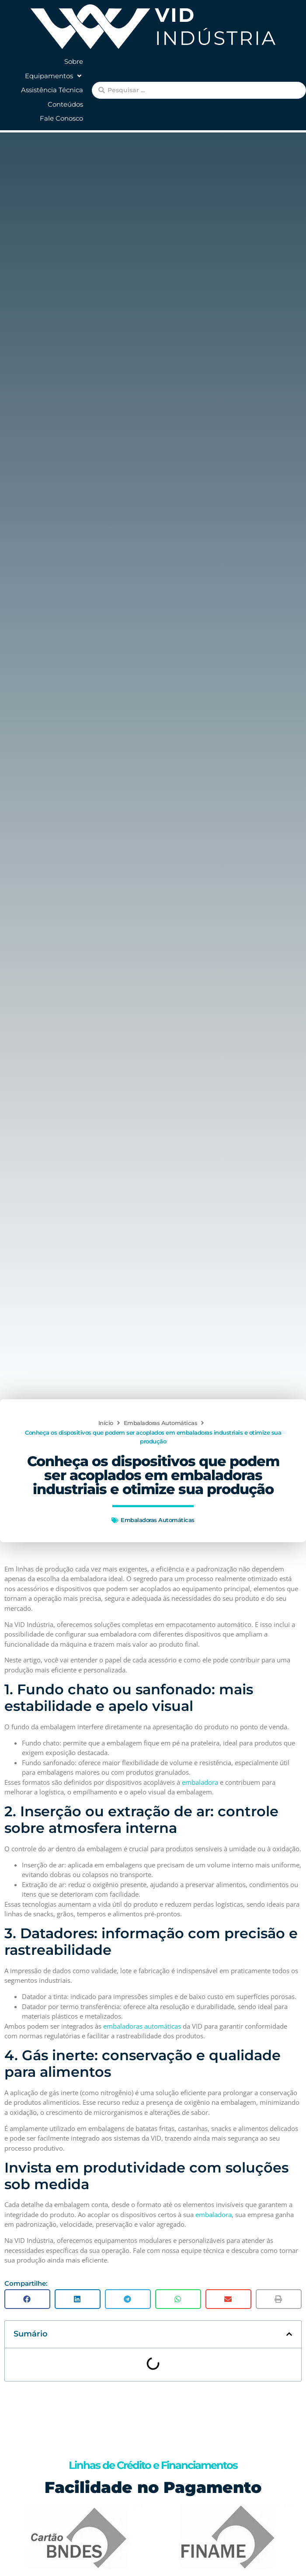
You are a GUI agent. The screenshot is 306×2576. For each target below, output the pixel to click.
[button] (54, 76)
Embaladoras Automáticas (161, 1422)
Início (105, 1422)
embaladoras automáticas (142, 2026)
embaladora (200, 1782)
